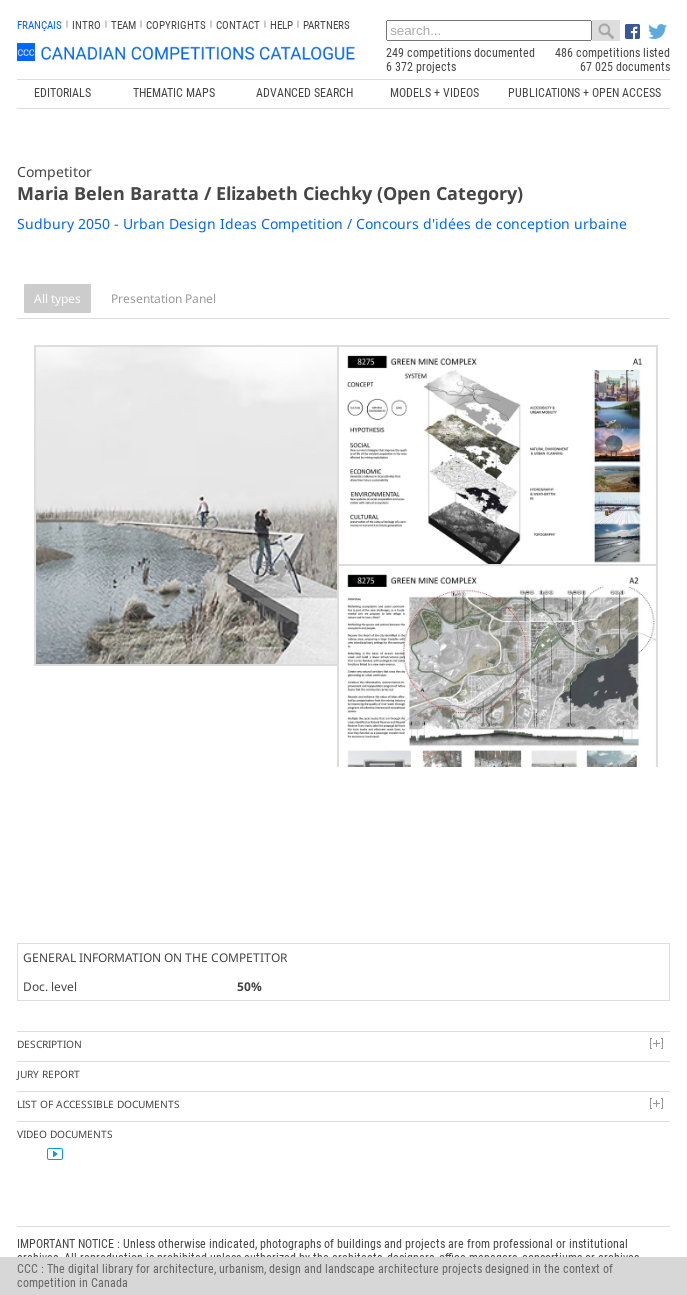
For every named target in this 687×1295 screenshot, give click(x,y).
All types (57, 298)
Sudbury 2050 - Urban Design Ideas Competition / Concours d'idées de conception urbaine (322, 223)
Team (123, 25)
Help (281, 25)
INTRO (86, 25)
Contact (238, 25)
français (39, 25)
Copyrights (176, 25)
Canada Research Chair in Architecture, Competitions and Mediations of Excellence (433, 1227)
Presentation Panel (163, 298)
